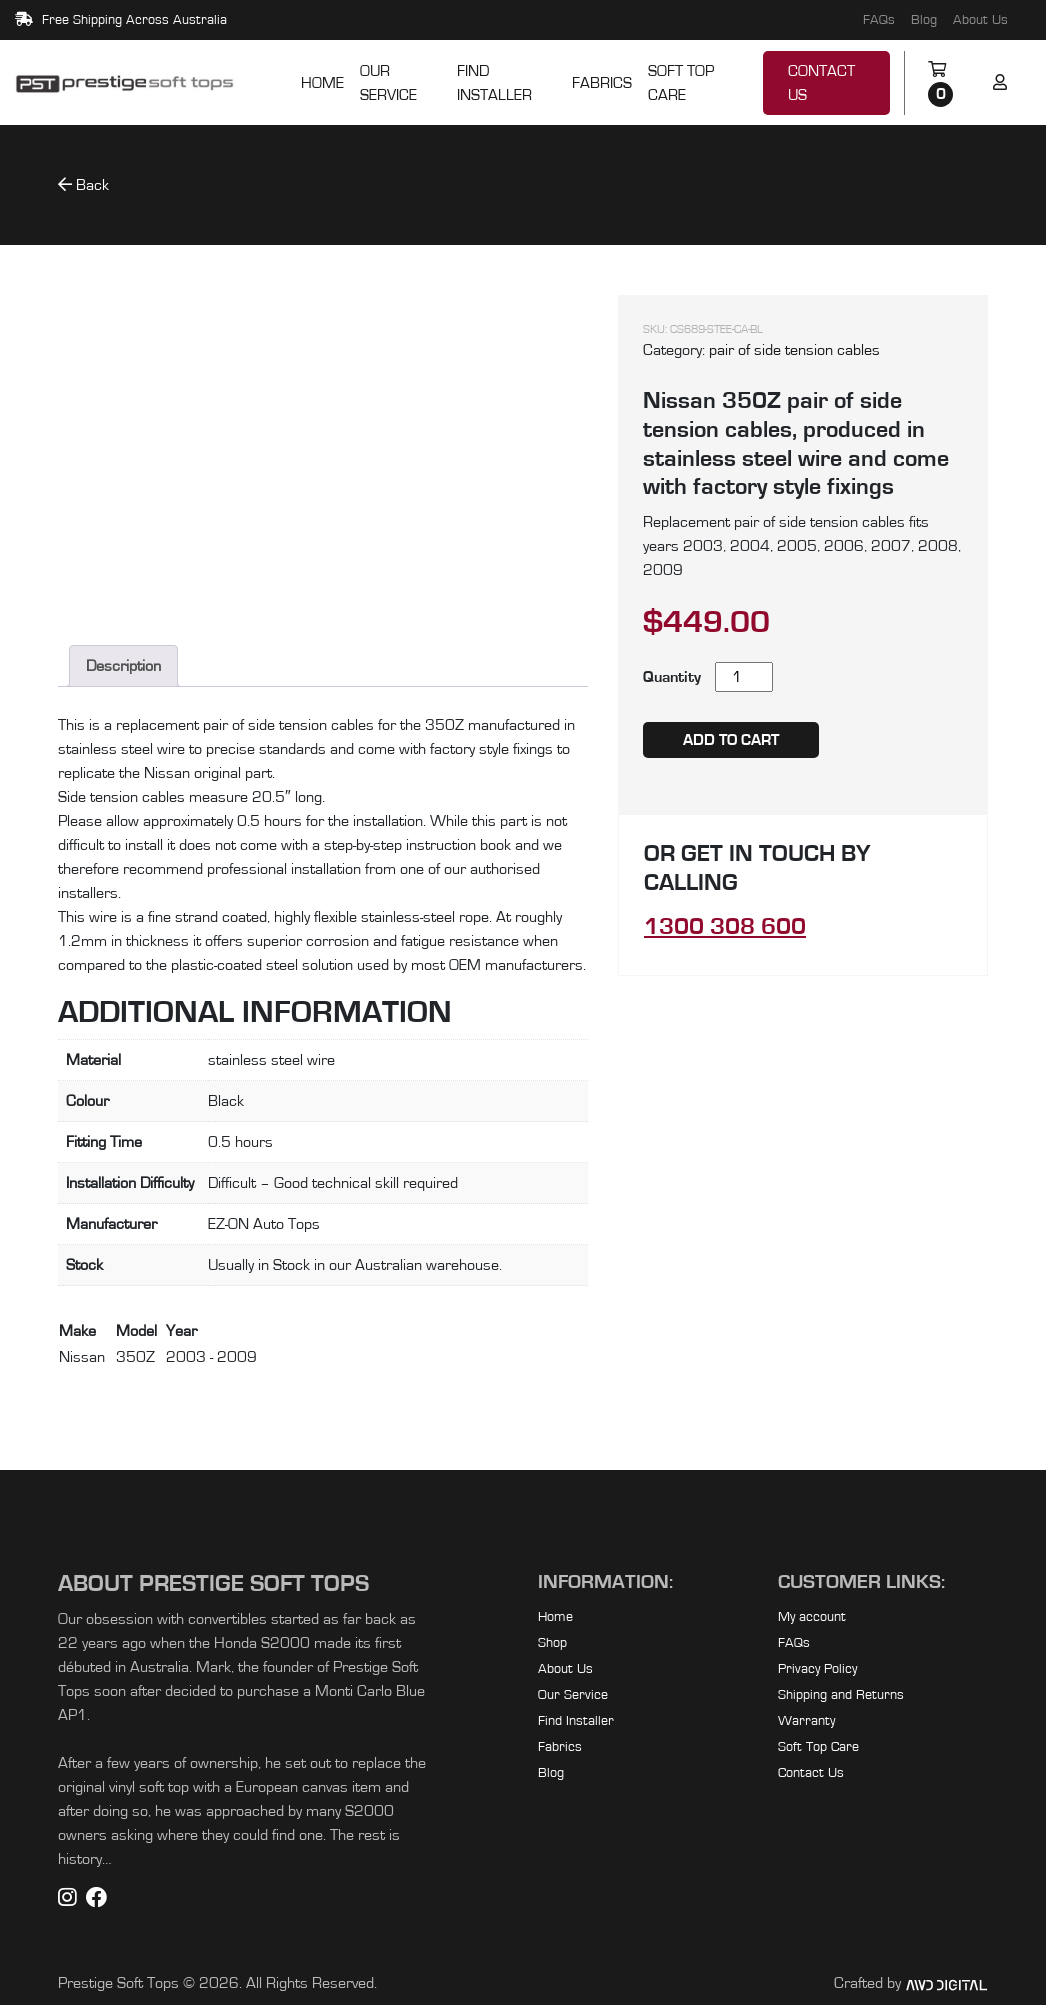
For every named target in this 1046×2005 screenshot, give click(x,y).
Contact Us (821, 83)
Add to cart (731, 740)
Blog (924, 20)
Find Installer (494, 83)
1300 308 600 (725, 927)
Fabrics (602, 83)
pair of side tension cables (794, 350)
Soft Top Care (681, 83)
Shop (552, 1643)
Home (322, 83)
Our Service (388, 83)
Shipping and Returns (841, 1695)
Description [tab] (123, 666)
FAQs (879, 20)
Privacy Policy (817, 1669)
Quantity (672, 677)
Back (83, 184)
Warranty (806, 1721)
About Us (980, 20)
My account (812, 1617)
